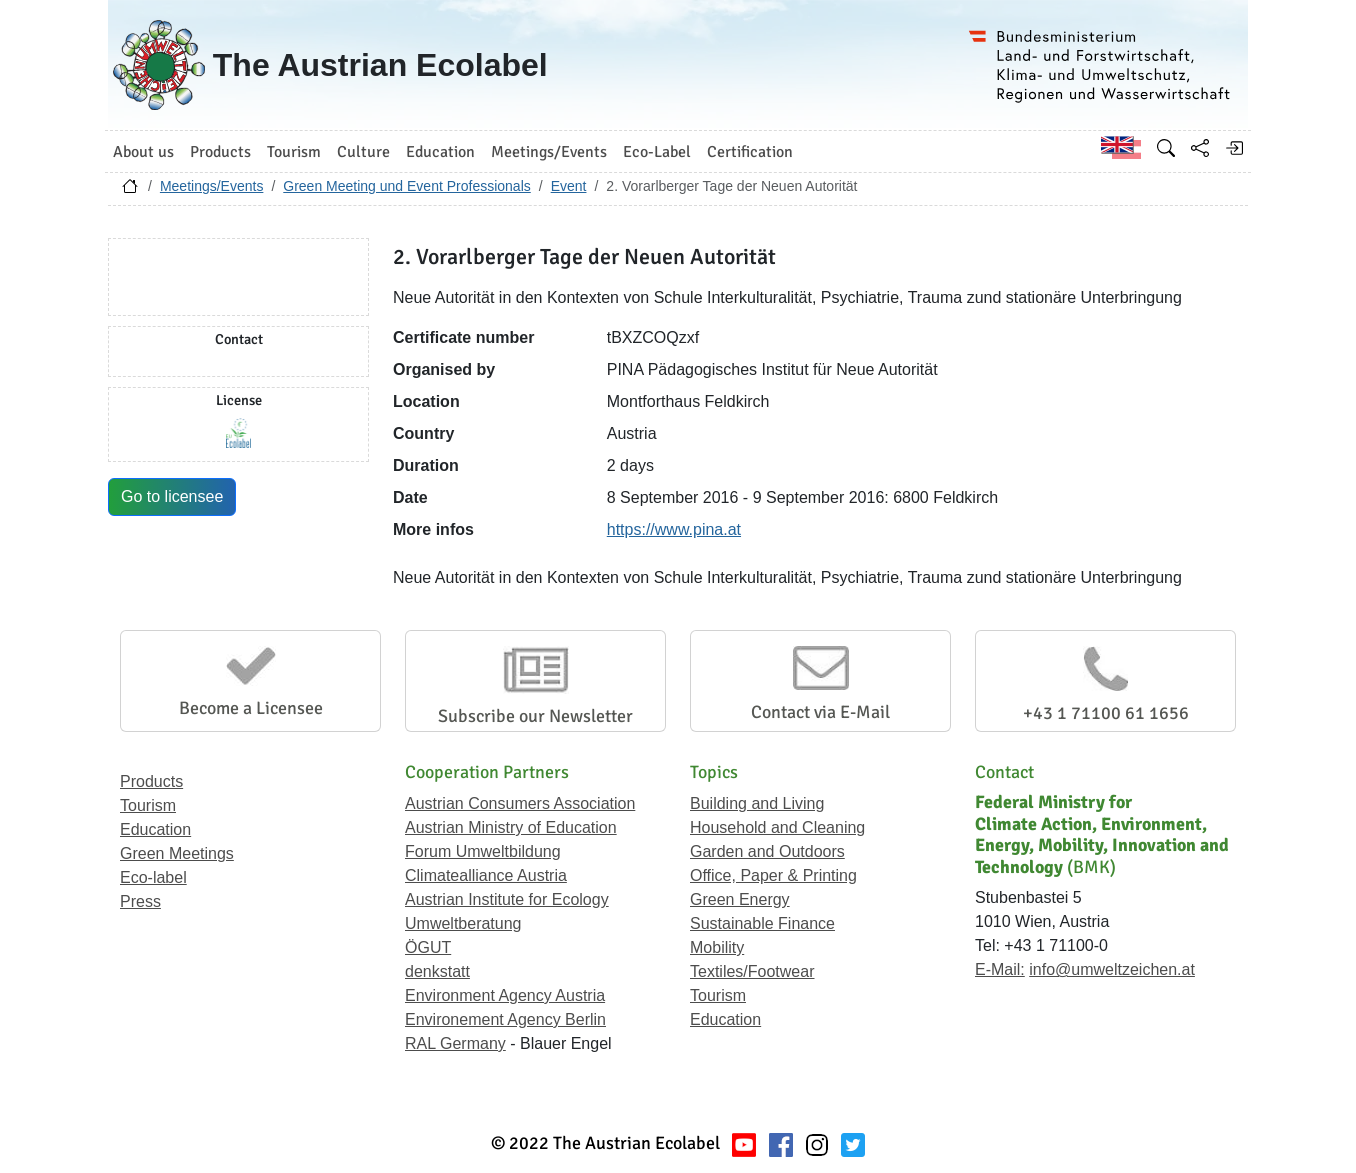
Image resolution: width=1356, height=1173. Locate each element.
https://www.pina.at (674, 529)
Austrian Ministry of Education (511, 827)
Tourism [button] (294, 152)
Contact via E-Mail (820, 712)
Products (151, 781)
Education (155, 829)
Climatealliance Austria (486, 875)
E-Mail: (1000, 969)
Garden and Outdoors (767, 851)
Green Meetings (177, 853)
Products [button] (220, 152)
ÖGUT (428, 947)
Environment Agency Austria (505, 995)
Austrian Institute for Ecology (507, 899)
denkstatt (437, 971)
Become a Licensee (251, 708)
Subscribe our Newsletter (535, 716)
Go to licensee (172, 496)
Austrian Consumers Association (520, 803)
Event (569, 186)
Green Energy (740, 899)
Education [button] (440, 152)
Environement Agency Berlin (505, 1019)
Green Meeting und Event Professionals (406, 186)
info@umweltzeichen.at (1112, 969)
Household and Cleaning (777, 827)
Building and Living (757, 803)
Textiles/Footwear (752, 971)
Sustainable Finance (762, 923)
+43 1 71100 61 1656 (1106, 713)
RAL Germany (455, 1043)
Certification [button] (750, 152)
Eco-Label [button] (657, 152)
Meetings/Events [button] (549, 152)
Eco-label (153, 877)
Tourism (148, 805)
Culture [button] (363, 152)
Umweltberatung (463, 923)
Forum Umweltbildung (483, 851)
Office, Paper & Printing (773, 875)
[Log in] (1234, 148)
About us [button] (143, 152)
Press (140, 901)
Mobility (717, 947)
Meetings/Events (212, 186)
